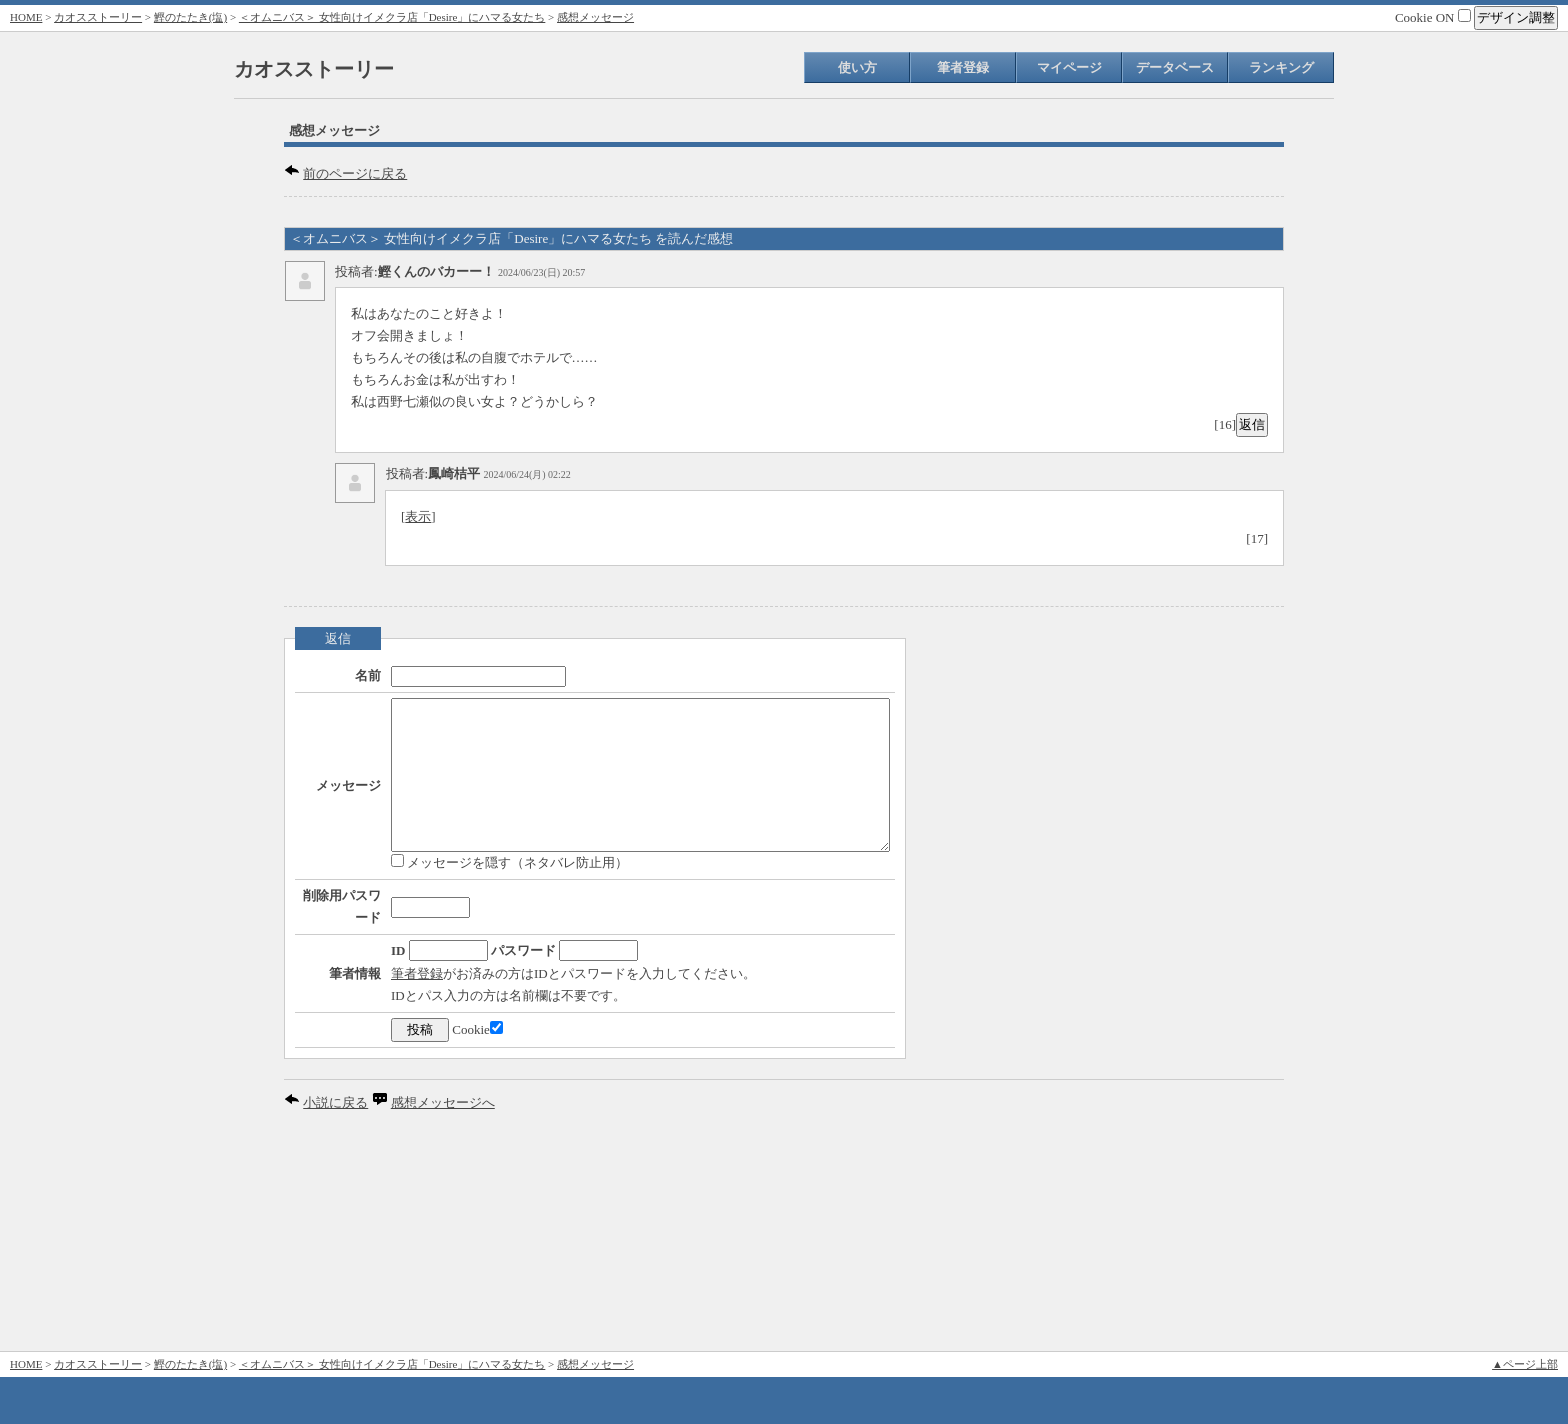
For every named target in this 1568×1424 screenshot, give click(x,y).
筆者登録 (963, 67)
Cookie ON (1433, 17)
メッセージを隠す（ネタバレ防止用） (449, 914)
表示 (418, 516)
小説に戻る (335, 1309)
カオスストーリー (98, 17)
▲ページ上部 (1525, 1364)
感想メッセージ (595, 17)
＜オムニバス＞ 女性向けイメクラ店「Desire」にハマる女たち (392, 17)
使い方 (857, 67)
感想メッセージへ (443, 1309)
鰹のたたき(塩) (190, 17)
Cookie (417, 1236)
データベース (1175, 67)
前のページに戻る (355, 173)
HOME (26, 17)
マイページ (1069, 67)
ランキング (1281, 67)
